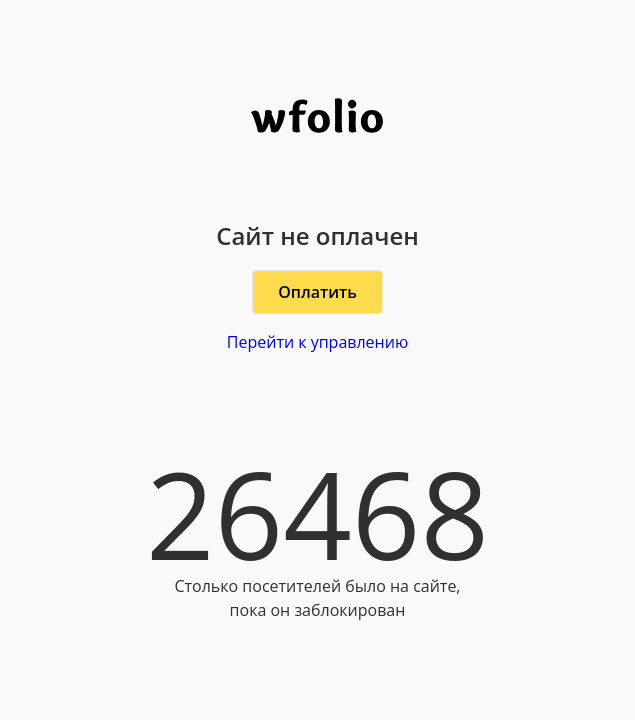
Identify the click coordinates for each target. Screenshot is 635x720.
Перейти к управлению (317, 342)
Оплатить (317, 292)
